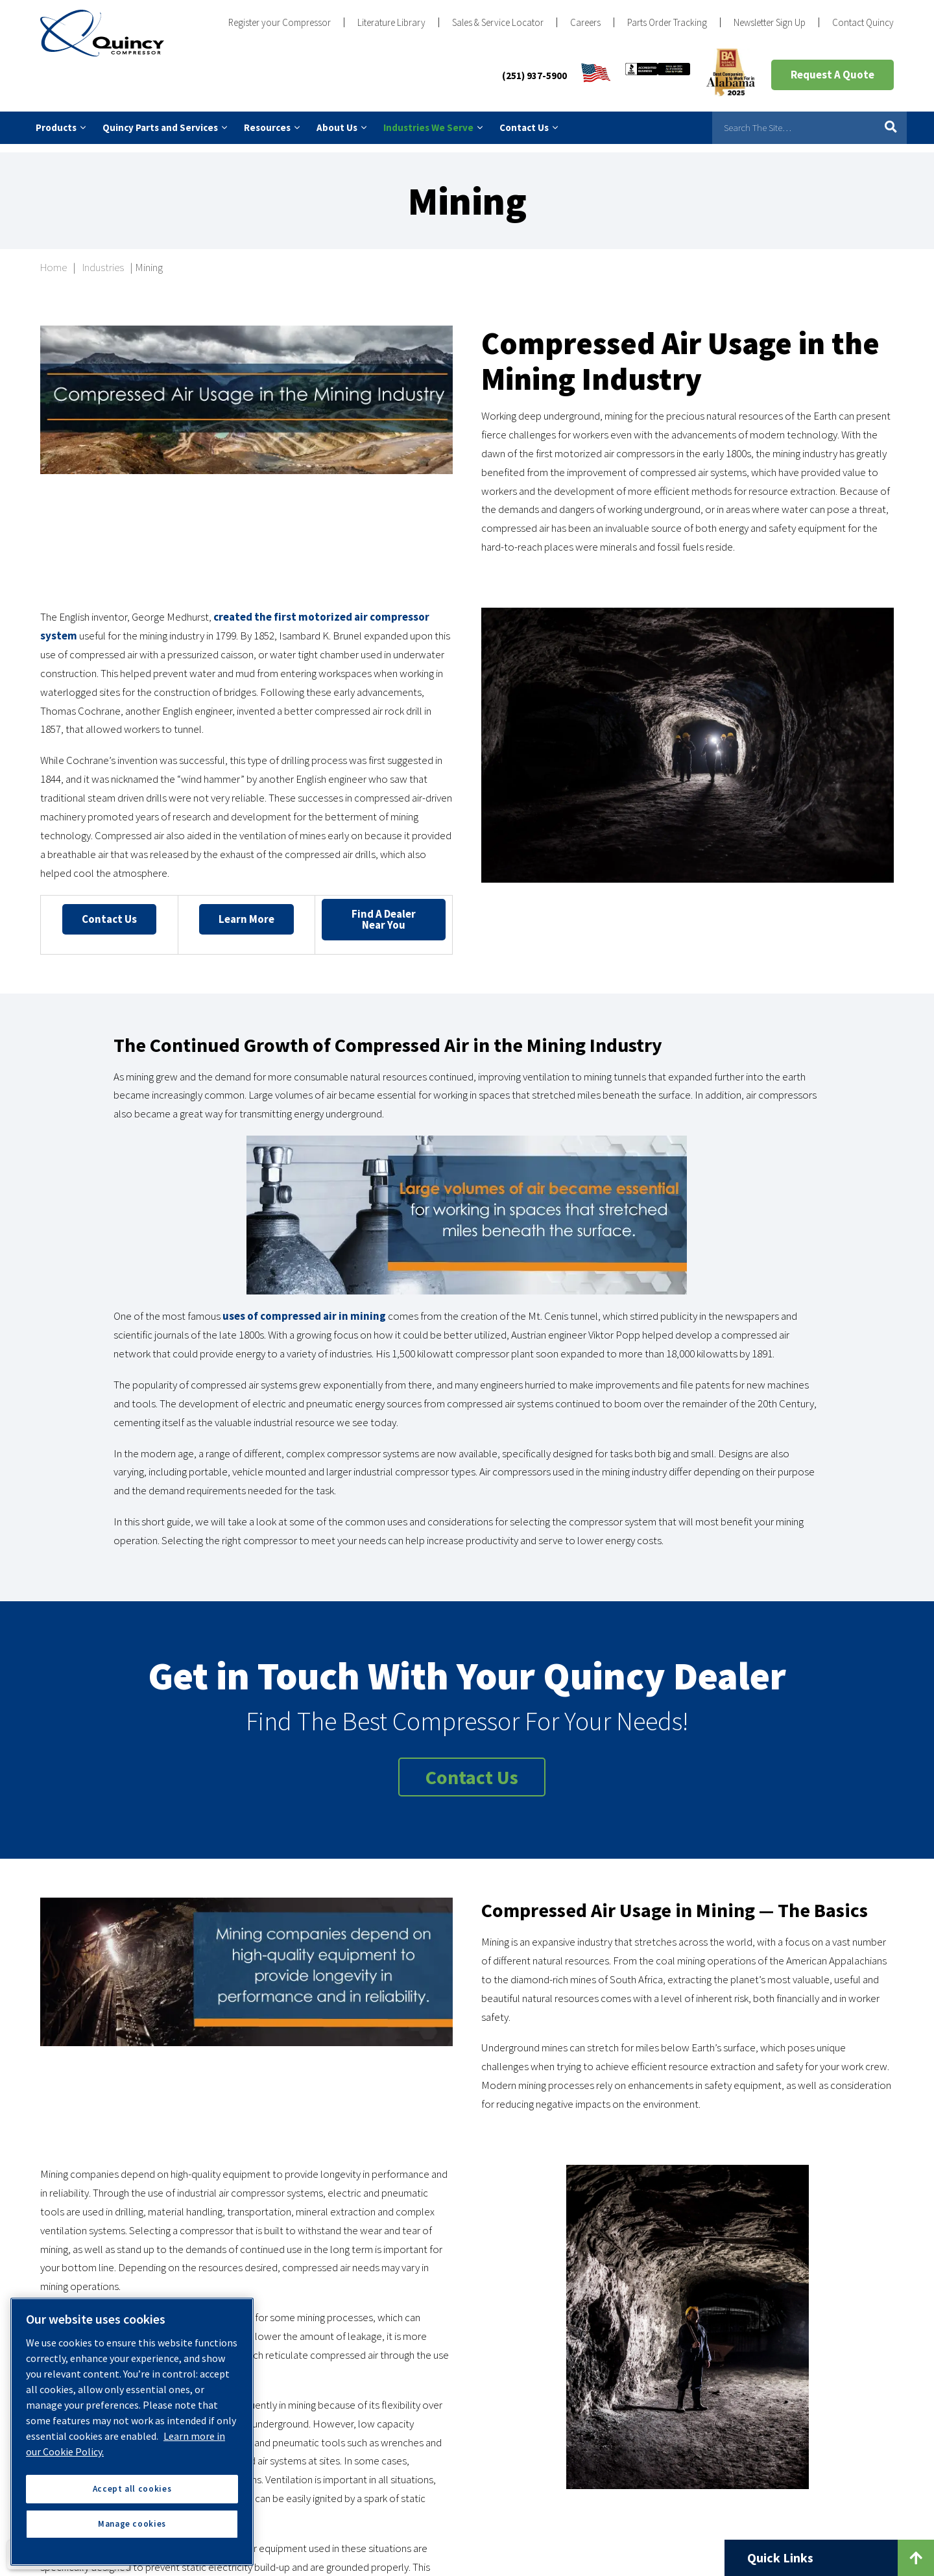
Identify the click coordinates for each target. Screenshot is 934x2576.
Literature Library (391, 22)
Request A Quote (832, 74)
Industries (103, 259)
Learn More (246, 910)
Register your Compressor (279, 22)
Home (53, 259)
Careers (585, 22)
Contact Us (109, 910)
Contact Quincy (863, 22)
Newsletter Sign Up (770, 22)
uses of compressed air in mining (304, 1307)
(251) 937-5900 (534, 75)
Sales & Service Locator (498, 22)
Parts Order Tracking (667, 22)
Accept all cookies (132, 2488)
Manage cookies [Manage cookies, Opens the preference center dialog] (132, 2523)
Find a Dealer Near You (384, 910)
